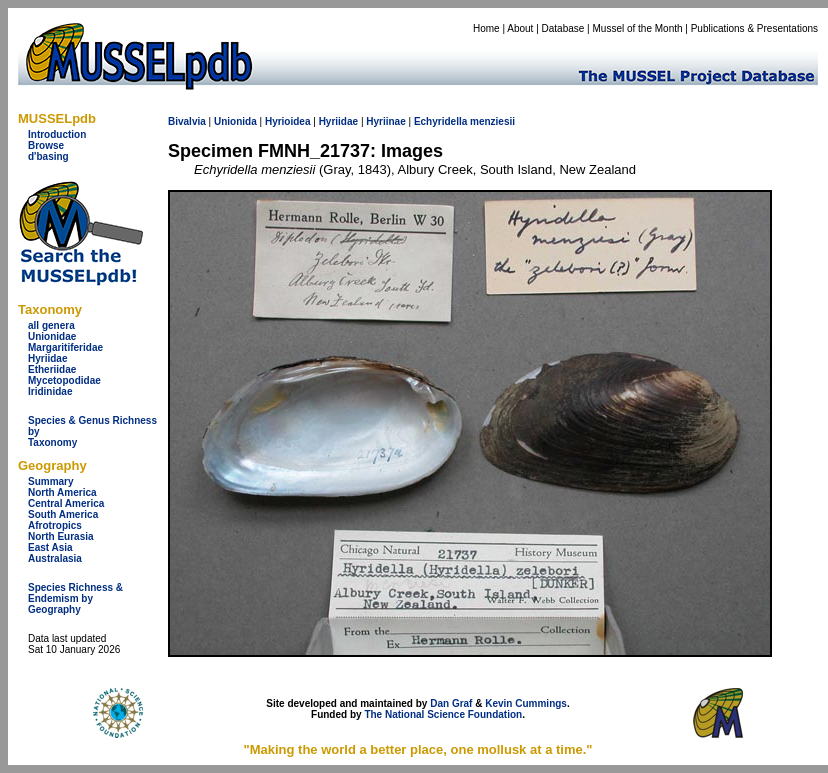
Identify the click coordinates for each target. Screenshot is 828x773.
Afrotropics (55, 525)
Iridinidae (50, 391)
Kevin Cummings (526, 703)
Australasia (55, 558)
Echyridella (440, 121)
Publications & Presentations (754, 28)
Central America (66, 503)
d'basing (48, 156)
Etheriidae (52, 369)
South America (63, 514)
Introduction (57, 134)
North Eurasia (61, 536)
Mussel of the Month (638, 28)
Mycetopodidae (64, 380)
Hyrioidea (288, 121)
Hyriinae (385, 121)
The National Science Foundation (443, 714)
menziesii (492, 121)
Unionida (235, 121)
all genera (51, 325)
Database (563, 28)
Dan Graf (451, 703)
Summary (51, 481)
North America (62, 492)
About (520, 28)
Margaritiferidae (65, 347)
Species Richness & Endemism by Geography (75, 598)
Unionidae (52, 336)
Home (486, 28)
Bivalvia (187, 121)
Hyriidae (47, 358)
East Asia (50, 547)
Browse (46, 145)
